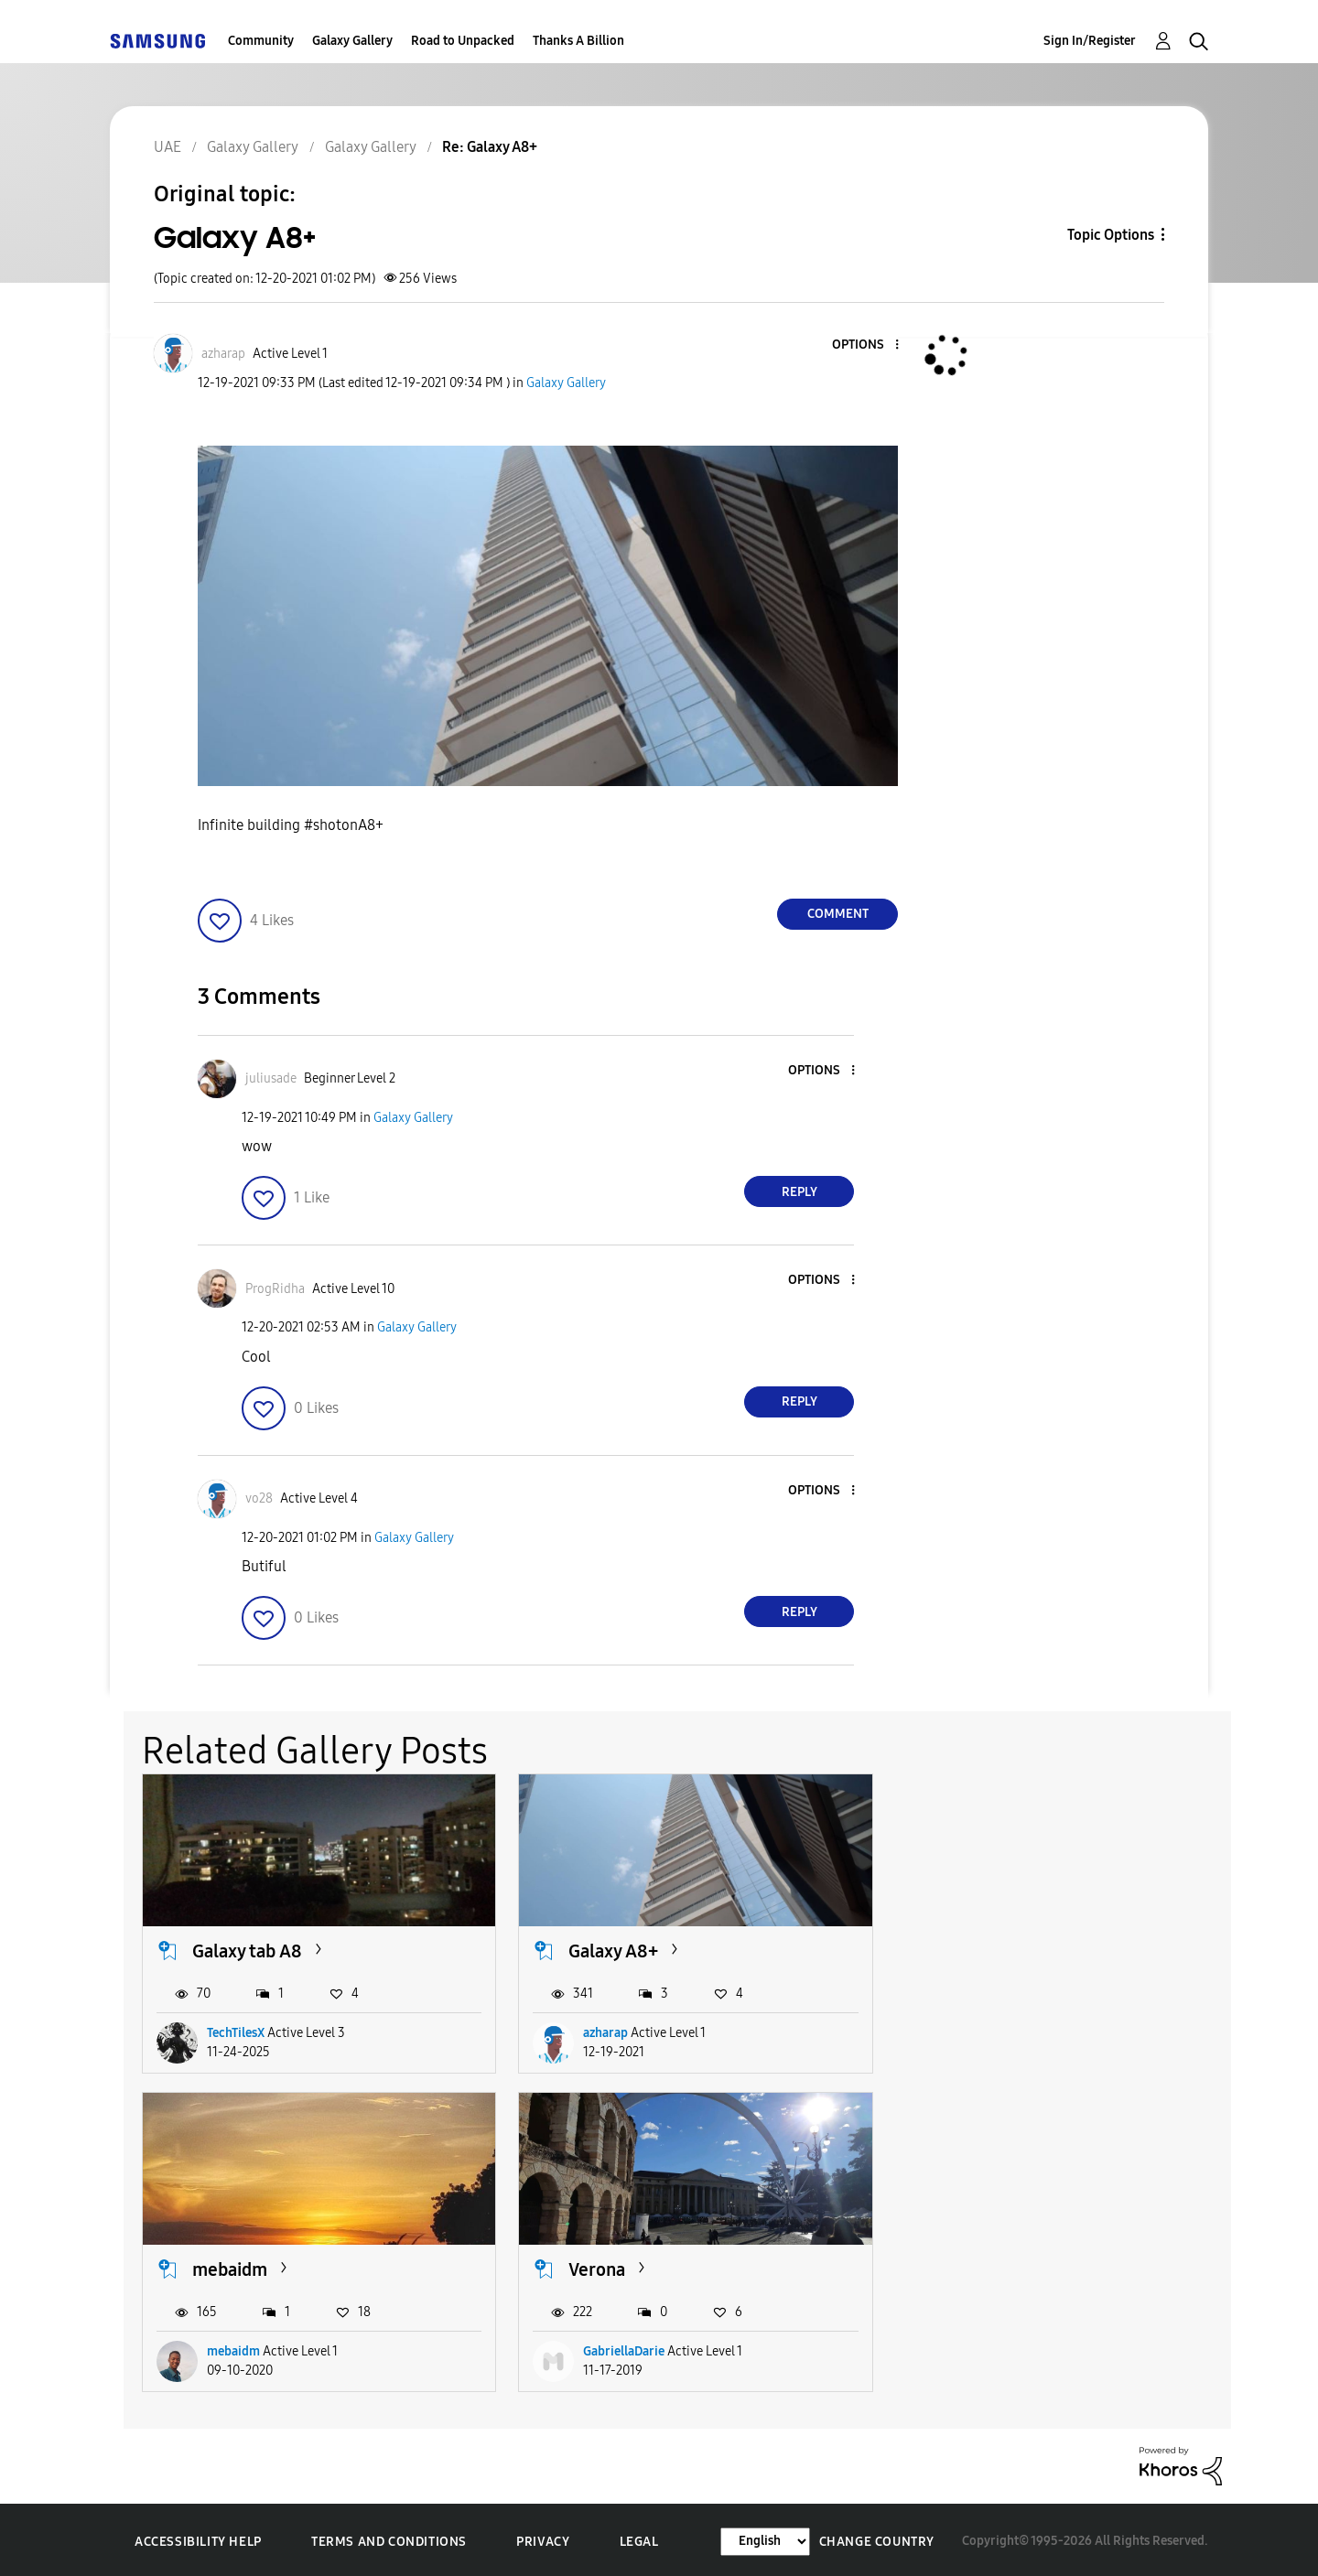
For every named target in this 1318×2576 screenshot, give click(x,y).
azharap (602, 2032)
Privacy (542, 2539)
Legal (639, 2539)
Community (261, 41)
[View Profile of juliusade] (271, 1078)
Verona (220, 2267)
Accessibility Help (198, 2539)
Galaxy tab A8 (247, 1950)
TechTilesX (236, 2032)
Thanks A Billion (578, 41)
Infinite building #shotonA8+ (291, 825)
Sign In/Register (1089, 41)
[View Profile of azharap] (223, 353)
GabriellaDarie (247, 2348)
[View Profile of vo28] (259, 1498)
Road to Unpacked (462, 41)
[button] (867, 345)
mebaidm (976, 1950)
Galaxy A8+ (610, 1950)
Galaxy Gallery (352, 41)
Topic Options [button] (1110, 234)
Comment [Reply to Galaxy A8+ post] (838, 914)
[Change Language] (765, 2539)
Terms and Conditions (389, 2539)
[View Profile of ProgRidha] (275, 1289)
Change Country (876, 2539)
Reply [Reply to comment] (799, 1192)
